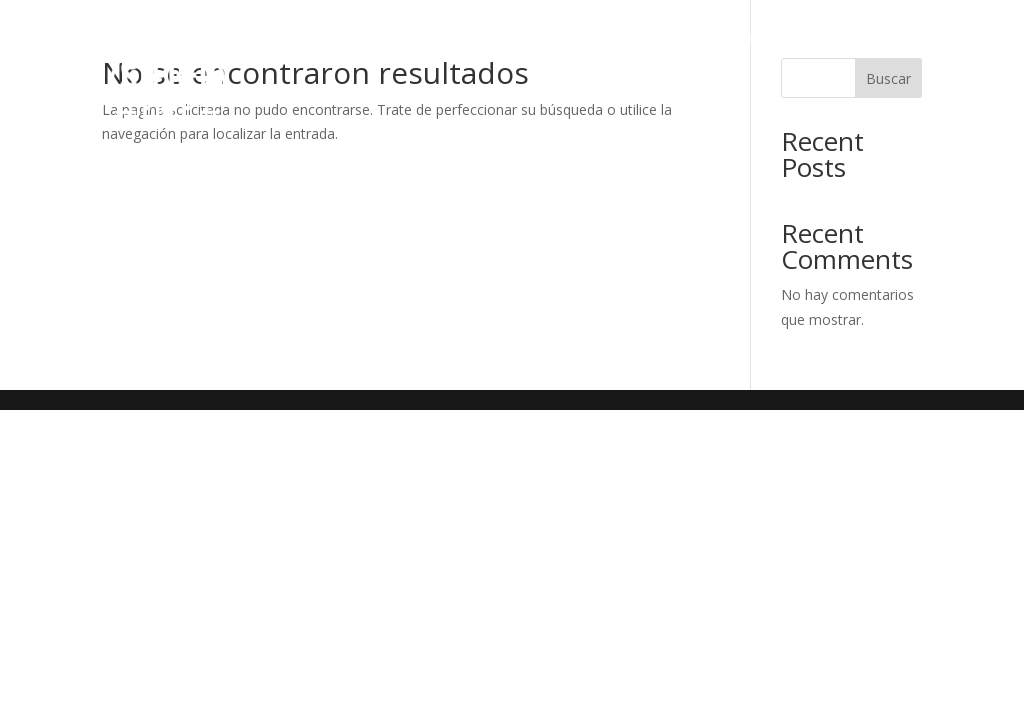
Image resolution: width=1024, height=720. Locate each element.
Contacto (882, 115)
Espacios (619, 39)
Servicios (515, 39)
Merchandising (857, 39)
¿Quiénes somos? (372, 39)
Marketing (726, 39)
